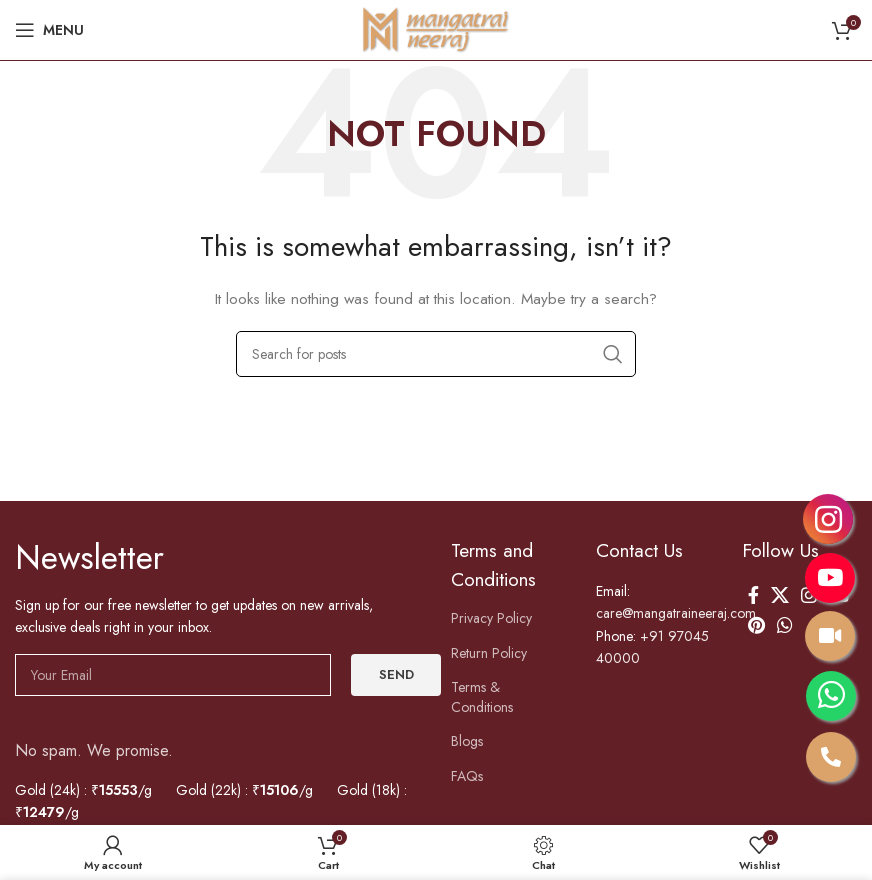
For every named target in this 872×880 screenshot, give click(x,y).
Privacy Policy (494, 618)
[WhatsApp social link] (785, 625)
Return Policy (492, 653)
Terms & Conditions (484, 697)
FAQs (468, 776)
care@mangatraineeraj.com (682, 613)
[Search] (436, 354)
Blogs (468, 741)
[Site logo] (436, 29)
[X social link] (780, 595)
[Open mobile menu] (49, 30)
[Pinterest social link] (756, 625)
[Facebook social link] (753, 595)
